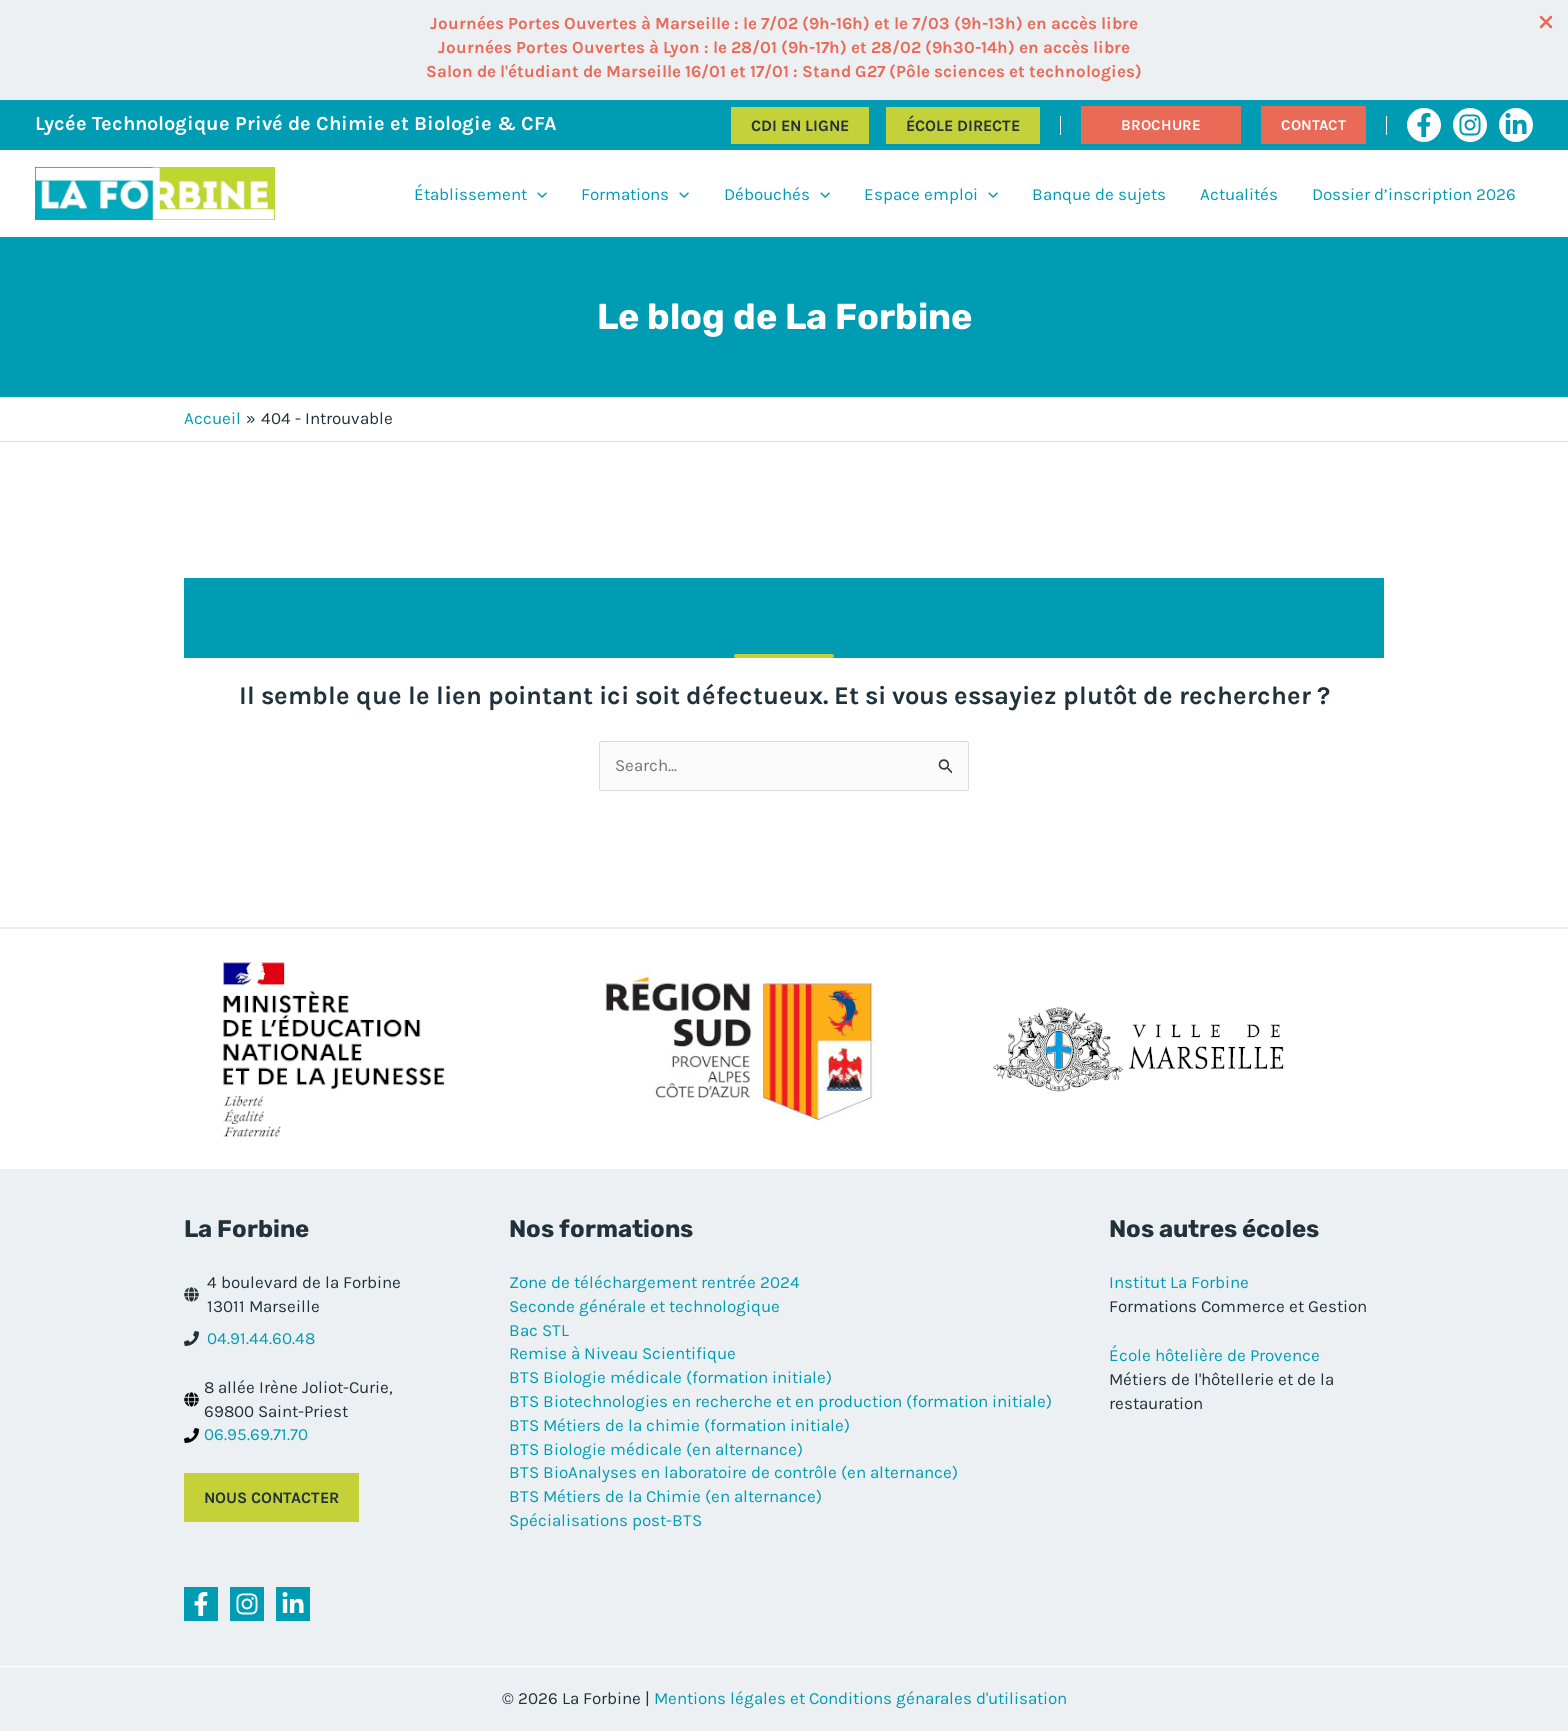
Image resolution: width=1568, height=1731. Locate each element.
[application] (537, 194)
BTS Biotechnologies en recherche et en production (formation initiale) (780, 1401)
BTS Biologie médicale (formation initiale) (670, 1377)
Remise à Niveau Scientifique (622, 1353)
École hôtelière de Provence (1214, 1355)
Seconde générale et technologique (644, 1306)
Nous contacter (271, 1497)
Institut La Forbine (1179, 1282)
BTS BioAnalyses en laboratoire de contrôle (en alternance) (733, 1472)
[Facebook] (1424, 125)
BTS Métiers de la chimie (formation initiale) (679, 1425)
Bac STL (539, 1330)
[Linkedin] (1516, 125)
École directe (963, 125)
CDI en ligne (800, 125)
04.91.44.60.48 (261, 1338)
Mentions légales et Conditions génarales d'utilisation (860, 1698)
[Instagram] (1470, 125)
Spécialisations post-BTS (605, 1520)
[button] (1161, 125)
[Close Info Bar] (1546, 24)
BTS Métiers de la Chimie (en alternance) (665, 1496)
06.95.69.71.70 (256, 1434)
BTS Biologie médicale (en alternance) (656, 1449)
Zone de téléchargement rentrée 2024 (654, 1282)
